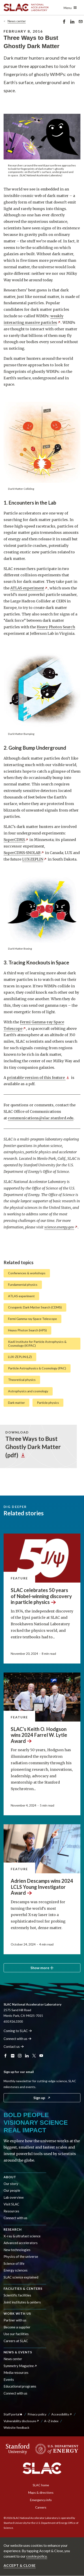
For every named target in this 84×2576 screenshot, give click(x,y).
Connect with (18, 2039)
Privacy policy (37, 2414)
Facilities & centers (23, 2288)
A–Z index (51, 2421)
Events (9, 2379)
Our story (11, 2184)
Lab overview (14, 2197)
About (10, 2177)
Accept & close (20, 2565)
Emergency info (41, 2500)
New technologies (17, 2250)
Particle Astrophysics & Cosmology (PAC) (37, 1368)
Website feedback (16, 2427)
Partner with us (15, 2320)
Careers (40, 2507)
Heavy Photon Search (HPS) (27, 1330)
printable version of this (38, 1077)
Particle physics (48, 1402)
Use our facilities (16, 2334)
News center (17, 21)
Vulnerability (21, 2421)
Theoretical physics (22, 1380)
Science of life (14, 2263)
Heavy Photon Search (56, 627)
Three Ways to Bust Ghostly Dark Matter (33, 1447)
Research (13, 2229)
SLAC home (41, 2485)
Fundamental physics (22, 1284)
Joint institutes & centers (22, 2302)
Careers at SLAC (16, 2341)
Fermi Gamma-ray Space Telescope (32, 1319)
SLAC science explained (21, 2277)
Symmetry (20, 2366)
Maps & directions (41, 2492)
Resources (11, 2211)
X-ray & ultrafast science (22, 2236)
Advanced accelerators (21, 2243)
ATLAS (29, 588)
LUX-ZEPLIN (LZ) (20, 1357)
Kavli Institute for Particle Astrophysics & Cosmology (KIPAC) (37, 1343)
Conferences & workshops (26, 1273)
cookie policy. (36, 2556)
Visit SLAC (11, 2204)
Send (81, 22)
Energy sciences (16, 2270)
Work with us (17, 2313)
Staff (13, 2414)
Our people (12, 2190)
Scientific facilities (17, 2295)
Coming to (18, 2031)
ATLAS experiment (21, 1296)
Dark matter (16, 1402)
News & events (18, 2352)
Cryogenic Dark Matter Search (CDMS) (35, 1307)
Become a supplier (17, 2327)
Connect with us (15, 2218)
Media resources (16, 2372)
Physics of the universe (21, 2256)
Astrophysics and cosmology (28, 1391)
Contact (14, 2046)
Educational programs (20, 2386)
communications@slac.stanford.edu (40, 1118)
